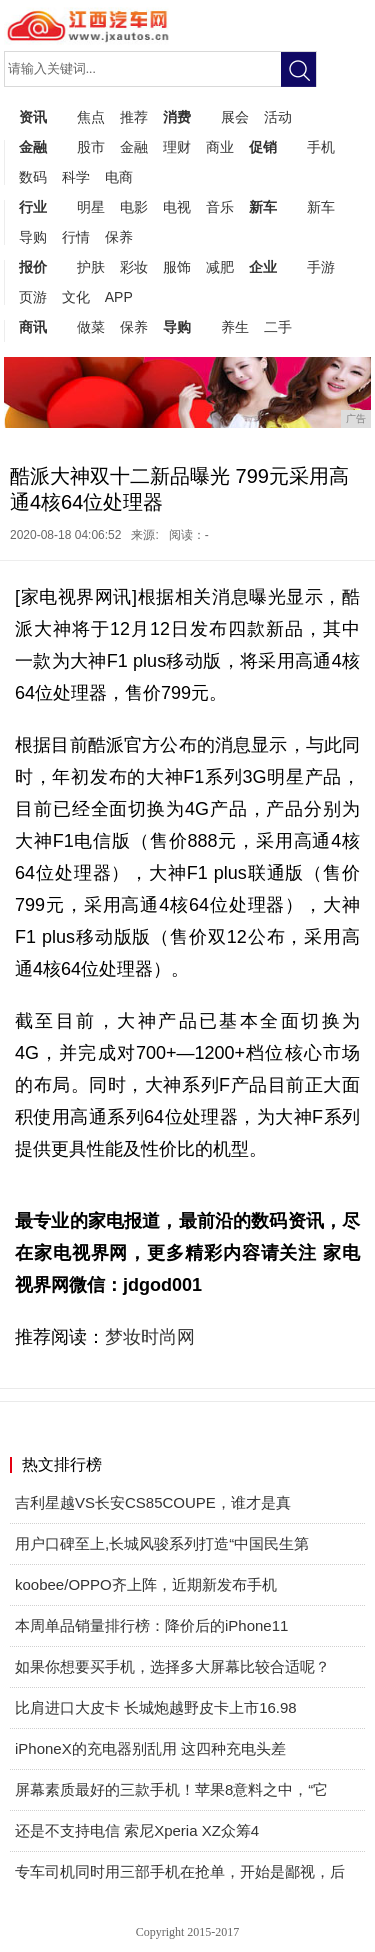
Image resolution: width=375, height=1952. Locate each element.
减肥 (220, 267)
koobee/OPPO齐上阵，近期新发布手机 (146, 1584)
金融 (33, 147)
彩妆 (134, 267)
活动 (278, 117)
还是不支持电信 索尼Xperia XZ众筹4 (137, 1830)
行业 (33, 207)
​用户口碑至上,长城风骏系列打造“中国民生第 (162, 1543)
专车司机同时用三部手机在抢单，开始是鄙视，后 (180, 1871)
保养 (119, 237)
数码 (33, 177)
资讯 (33, 117)
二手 (278, 327)
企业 (263, 267)
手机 (321, 147)
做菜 (91, 327)
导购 (33, 237)
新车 (263, 207)
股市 (91, 147)
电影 (134, 207)
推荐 (134, 117)
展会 (235, 117)
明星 (91, 207)
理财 (177, 147)
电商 (119, 177)
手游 (321, 267)
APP (119, 297)
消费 (177, 117)
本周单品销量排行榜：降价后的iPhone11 (151, 1625)
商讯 (33, 327)
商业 (220, 147)
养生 (235, 327)
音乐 (220, 207)
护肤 (91, 267)
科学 (76, 177)
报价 (33, 267)
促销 (263, 147)
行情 (76, 237)
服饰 (177, 267)
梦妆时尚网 (150, 1337)
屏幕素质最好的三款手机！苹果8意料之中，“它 (171, 1789)
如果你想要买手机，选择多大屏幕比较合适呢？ (172, 1666)
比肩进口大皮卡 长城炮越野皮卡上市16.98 (156, 1707)
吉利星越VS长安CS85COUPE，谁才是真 (153, 1502)
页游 (33, 297)
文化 (76, 297)
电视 (177, 207)
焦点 (91, 117)
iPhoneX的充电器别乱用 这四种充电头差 (150, 1748)
